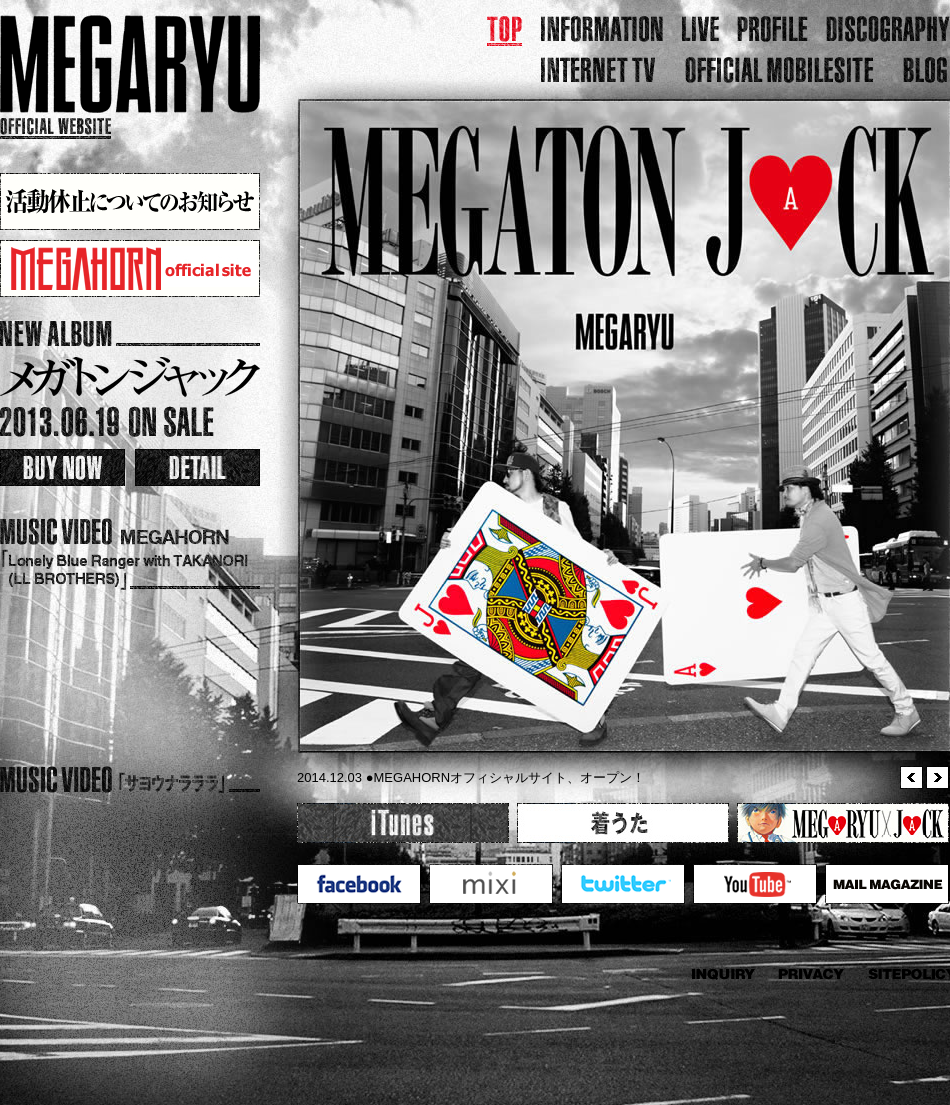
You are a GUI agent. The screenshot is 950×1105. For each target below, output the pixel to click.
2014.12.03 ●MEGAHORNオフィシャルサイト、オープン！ (471, 777)
